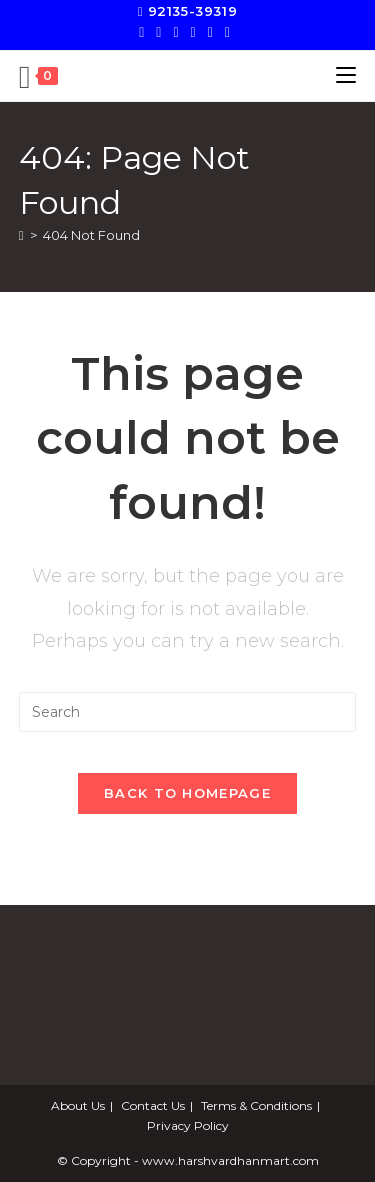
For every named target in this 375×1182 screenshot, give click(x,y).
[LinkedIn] (210, 32)
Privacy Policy (188, 1125)
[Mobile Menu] (346, 75)
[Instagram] (193, 32)
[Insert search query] (188, 712)
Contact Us (153, 1105)
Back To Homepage (187, 793)
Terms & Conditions (256, 1105)
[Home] (21, 235)
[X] (144, 32)
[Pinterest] (175, 32)
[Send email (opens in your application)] (227, 32)
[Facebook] (158, 32)
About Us (78, 1105)
